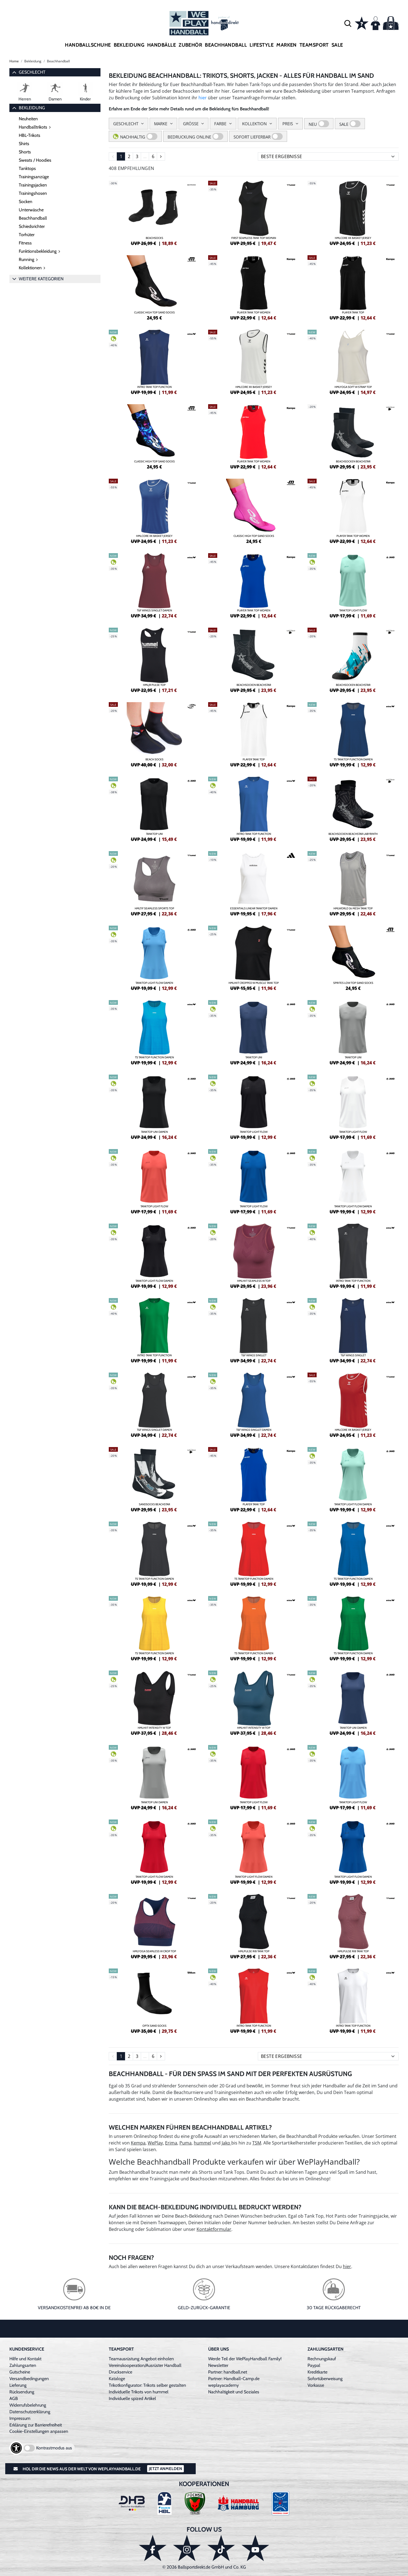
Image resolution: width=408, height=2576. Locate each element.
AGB (13, 2398)
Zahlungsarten (22, 2365)
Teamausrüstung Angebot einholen (141, 2358)
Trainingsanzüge (34, 176)
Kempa (138, 2143)
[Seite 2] (161, 156)
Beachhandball (226, 45)
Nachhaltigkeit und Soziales (233, 2391)
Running (26, 259)
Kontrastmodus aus (54, 2447)
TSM (256, 2143)
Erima (171, 2143)
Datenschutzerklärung (29, 2411)
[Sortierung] (328, 156)
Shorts (25, 151)
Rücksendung (21, 2391)
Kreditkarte (317, 2372)
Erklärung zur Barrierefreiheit (35, 2425)
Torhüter (27, 234)
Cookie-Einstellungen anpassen (38, 2431)
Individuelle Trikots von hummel (138, 2391)
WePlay (155, 2143)
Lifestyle (262, 45)
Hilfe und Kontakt (25, 2358)
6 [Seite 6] (153, 156)
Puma (185, 2143)
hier (202, 98)
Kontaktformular (214, 2229)
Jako (226, 2143)
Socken (25, 201)
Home (14, 61)
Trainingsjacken (33, 185)
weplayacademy (223, 2385)
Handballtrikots (33, 127)
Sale (337, 45)
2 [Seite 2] (129, 156)
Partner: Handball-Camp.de (233, 2378)
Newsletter (218, 2365)
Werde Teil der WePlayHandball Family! (245, 2358)
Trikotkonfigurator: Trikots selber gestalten (147, 2385)
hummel (202, 2143)
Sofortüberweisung (325, 2378)
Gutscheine (19, 2372)
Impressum (19, 2418)
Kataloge (117, 2378)
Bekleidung (129, 45)
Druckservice (120, 2372)
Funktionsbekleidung (38, 251)
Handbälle (161, 45)
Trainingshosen (33, 193)
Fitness (25, 243)
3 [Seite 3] (137, 156)
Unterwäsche (31, 209)
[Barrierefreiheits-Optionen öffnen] (16, 2448)
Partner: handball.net (227, 2372)
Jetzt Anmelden (165, 2468)
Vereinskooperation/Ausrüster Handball (145, 2365)
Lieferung (18, 2385)
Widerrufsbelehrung (27, 2405)
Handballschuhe (88, 45)
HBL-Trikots (29, 135)
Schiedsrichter (32, 226)
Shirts (24, 143)
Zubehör (190, 45)
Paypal (314, 2365)
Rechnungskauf (322, 2358)
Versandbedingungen (29, 2378)
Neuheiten (28, 118)
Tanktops (27, 168)
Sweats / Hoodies (35, 160)
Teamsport (314, 45)
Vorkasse (316, 2385)
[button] (347, 23)
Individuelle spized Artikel (132, 2398)
